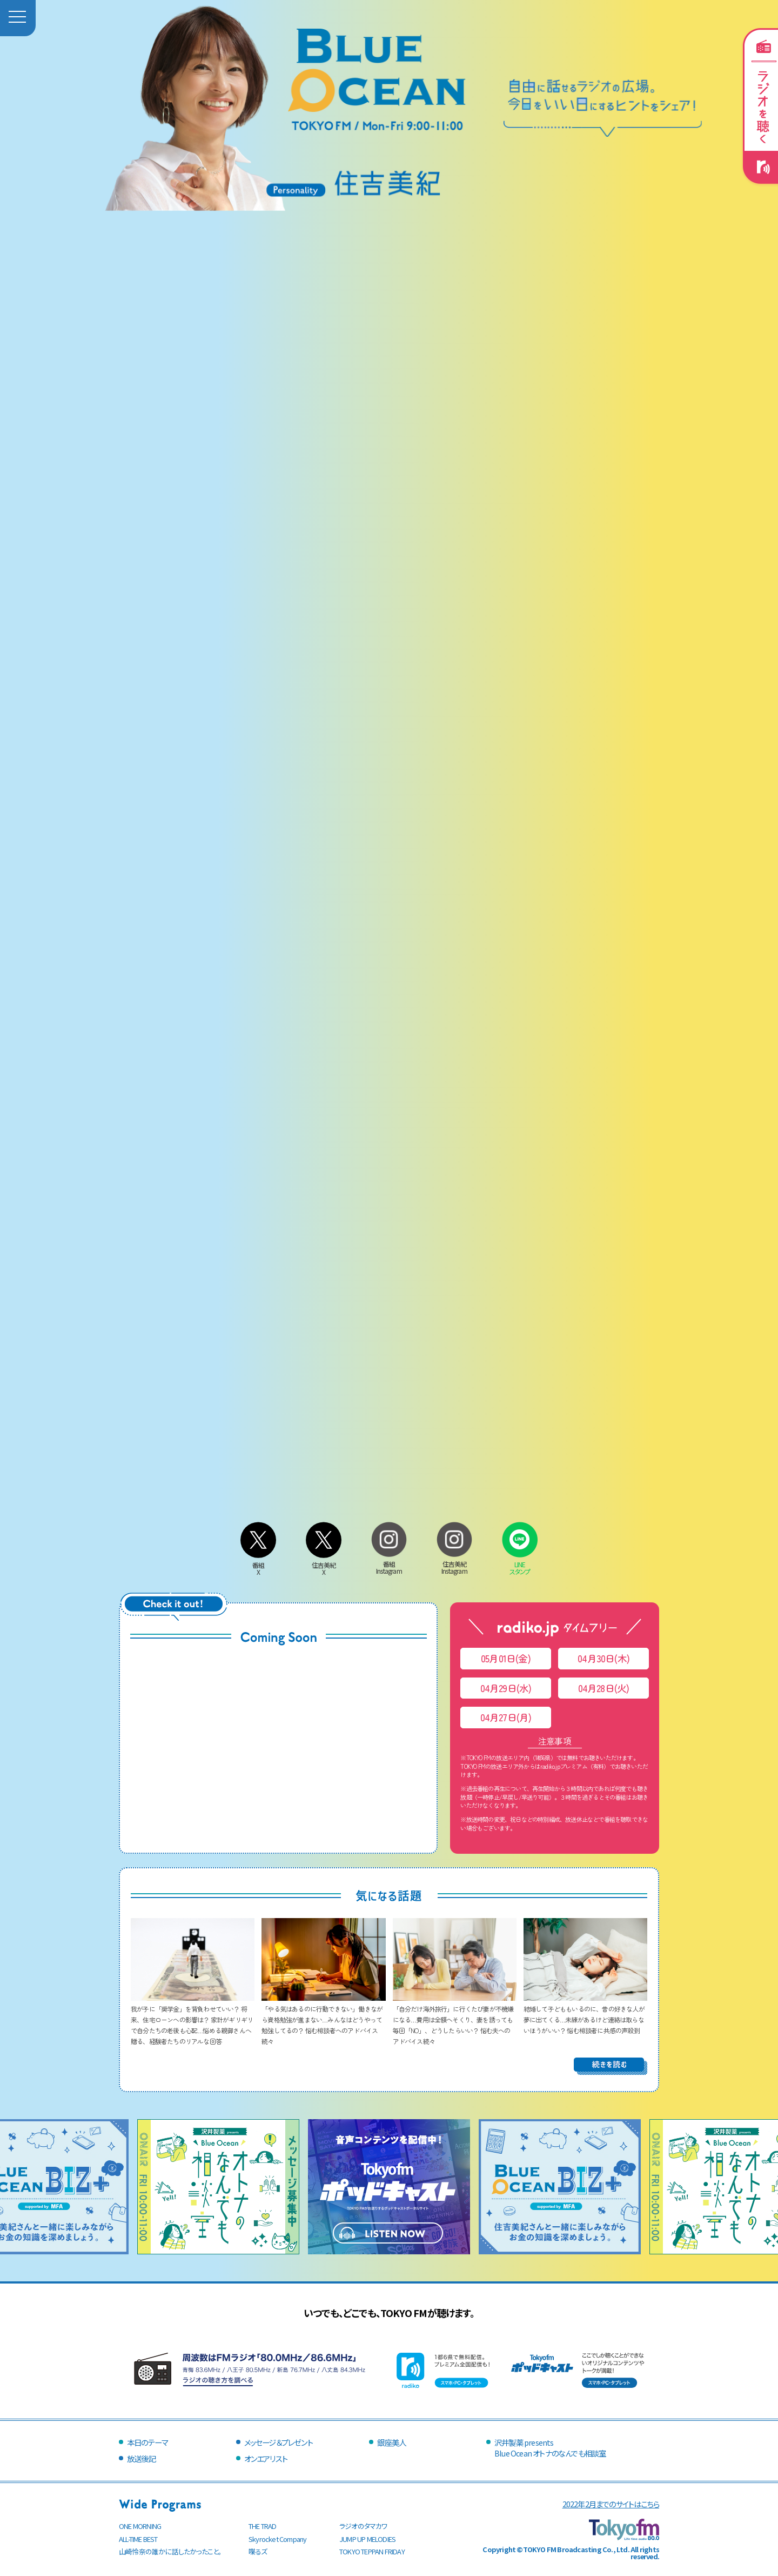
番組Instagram (389, 1563)
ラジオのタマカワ (363, 2526)
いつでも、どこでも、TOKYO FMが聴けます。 (389, 2313)
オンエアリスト (265, 2458)
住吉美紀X (323, 1564)
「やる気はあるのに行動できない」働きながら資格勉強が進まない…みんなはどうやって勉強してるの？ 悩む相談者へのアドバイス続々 (323, 2019)
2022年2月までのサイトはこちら (610, 2504)
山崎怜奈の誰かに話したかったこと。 (170, 2551)
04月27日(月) (506, 1717)
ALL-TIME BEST (138, 2539)
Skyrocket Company (277, 2539)
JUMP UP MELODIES (367, 2539)
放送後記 (141, 2458)
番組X (258, 1564)
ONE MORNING (140, 2526)
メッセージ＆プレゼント (278, 2442)
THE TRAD (263, 2526)
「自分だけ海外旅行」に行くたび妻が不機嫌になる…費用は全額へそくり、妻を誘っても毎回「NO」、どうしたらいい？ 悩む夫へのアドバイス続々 (455, 2019)
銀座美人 (391, 2442)
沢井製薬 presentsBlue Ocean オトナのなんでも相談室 (550, 2448)
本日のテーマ (147, 2442)
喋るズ (258, 2551)
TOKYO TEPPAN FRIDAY (372, 2551)
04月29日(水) (506, 1688)
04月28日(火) (603, 1688)
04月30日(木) (603, 1658)
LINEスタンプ (520, 1564)
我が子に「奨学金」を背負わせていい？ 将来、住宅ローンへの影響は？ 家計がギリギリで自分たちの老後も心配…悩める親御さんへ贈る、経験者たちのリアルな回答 (192, 2019)
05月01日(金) (506, 1658)
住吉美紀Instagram (454, 1563)
